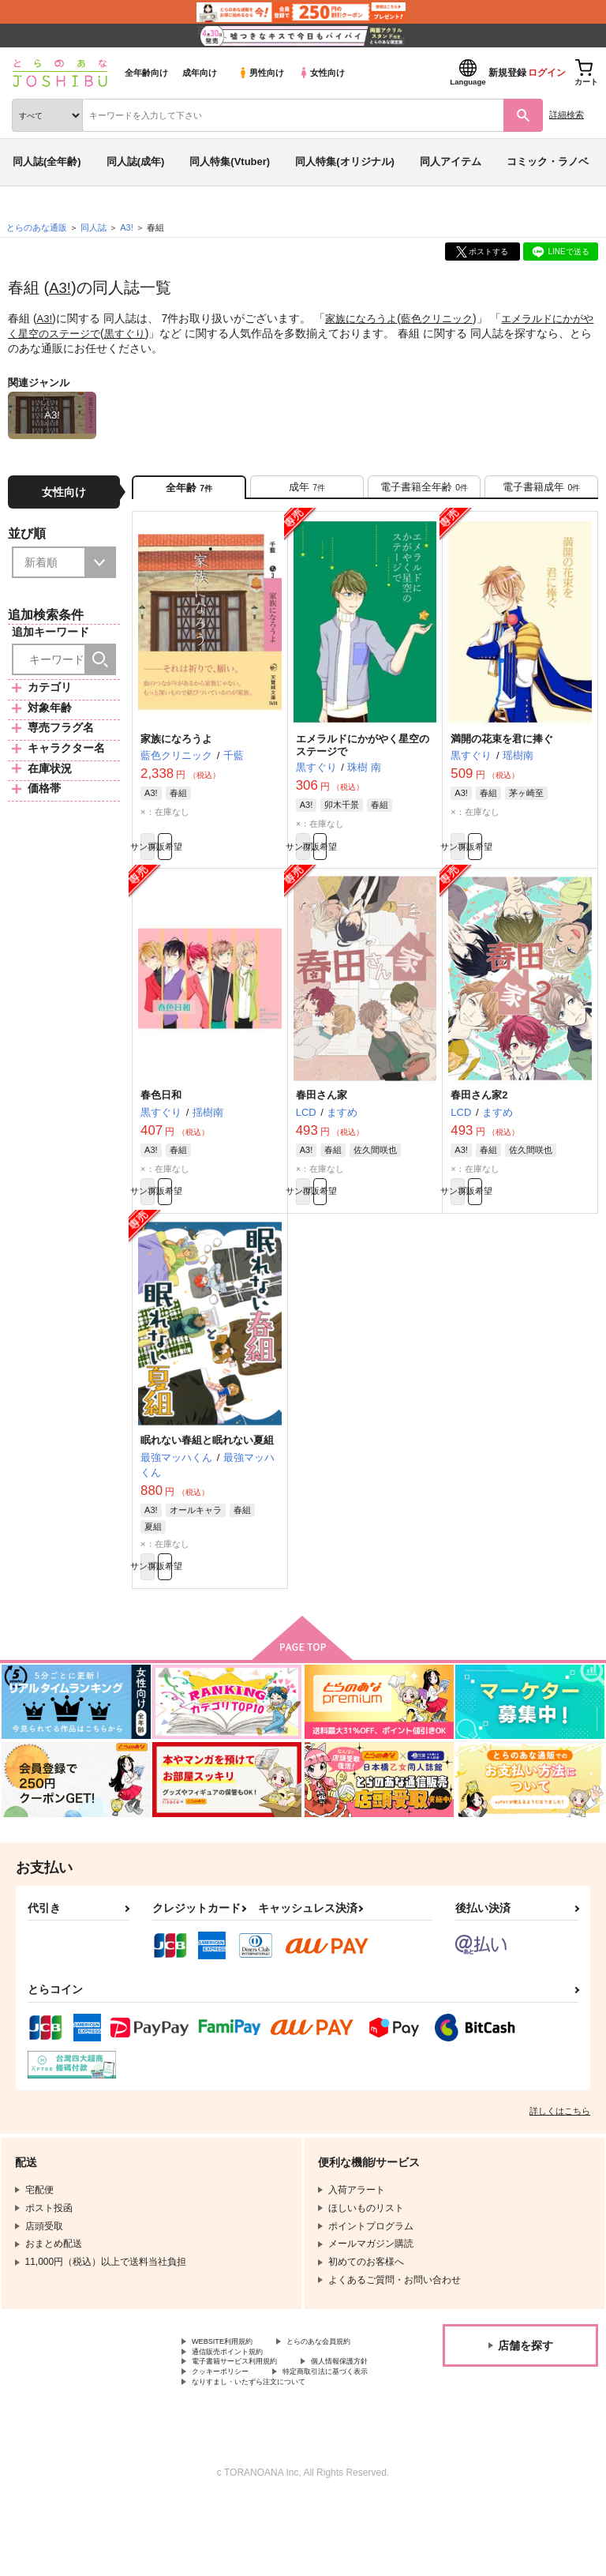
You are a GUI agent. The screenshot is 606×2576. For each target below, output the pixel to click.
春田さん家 (321, 1113)
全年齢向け (146, 72)
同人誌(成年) (136, 161)
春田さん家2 (479, 1113)
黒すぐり (155, 332)
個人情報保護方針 (229, 2429)
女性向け (321, 72)
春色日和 (160, 1113)
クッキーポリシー (339, 2429)
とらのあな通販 (36, 227)
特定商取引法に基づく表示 (248, 2442)
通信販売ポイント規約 (239, 2402)
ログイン (547, 72)
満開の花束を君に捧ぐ (502, 748)
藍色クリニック (445, 318)
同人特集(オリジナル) (345, 161)
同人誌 (93, 227)
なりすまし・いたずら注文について (267, 2455)
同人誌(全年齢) (47, 161)
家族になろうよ (365, 318)
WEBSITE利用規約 (232, 2376)
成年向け (199, 72)
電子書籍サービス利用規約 (248, 2415)
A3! (61, 287)
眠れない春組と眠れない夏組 (207, 1465)
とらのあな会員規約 (234, 2388)
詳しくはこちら (559, 2144)
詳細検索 (566, 114)
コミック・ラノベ (548, 161)
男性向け (261, 72)
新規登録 (507, 72)
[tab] (307, 491)
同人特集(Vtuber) (229, 161)
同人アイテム (450, 161)
